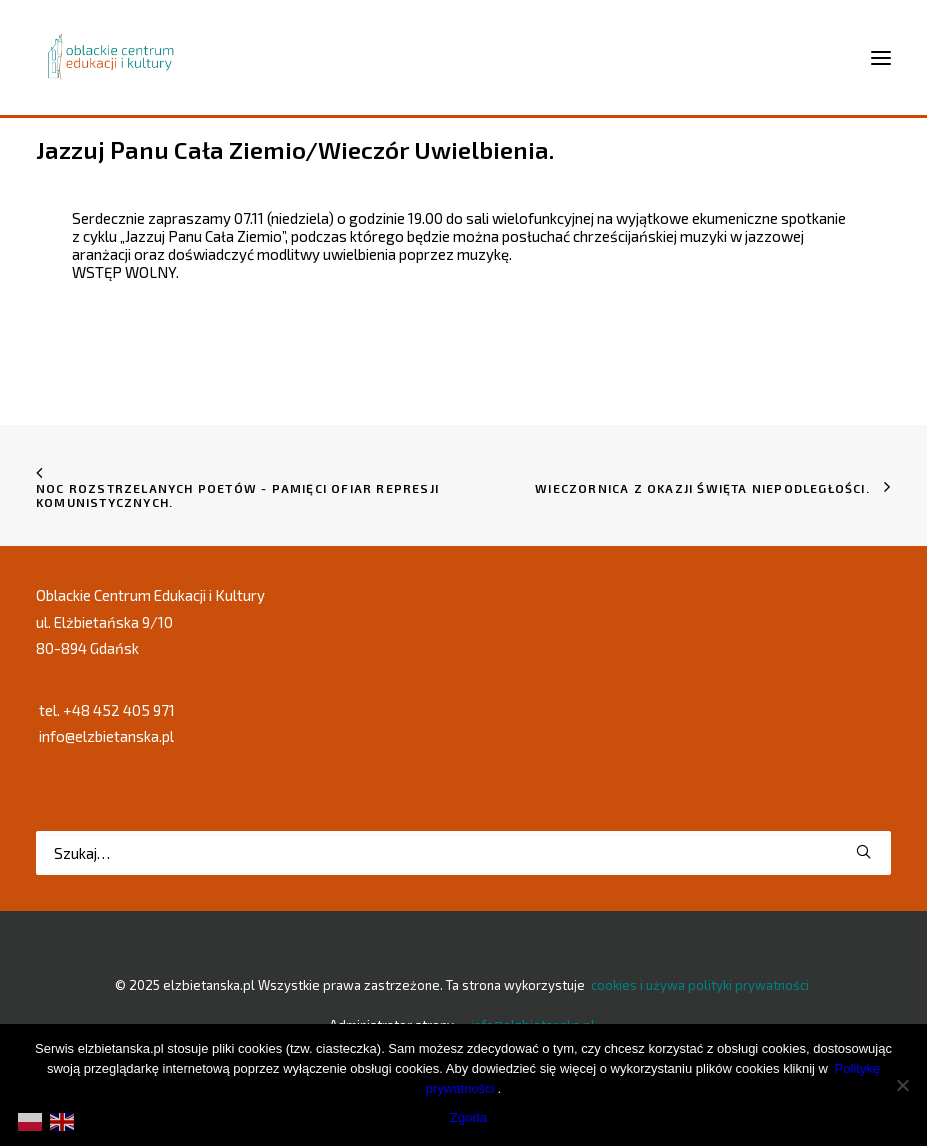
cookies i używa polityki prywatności (700, 985)
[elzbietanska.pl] (111, 57)
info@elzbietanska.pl (106, 736)
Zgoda (468, 1117)
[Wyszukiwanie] (463, 853)
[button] (863, 851)
